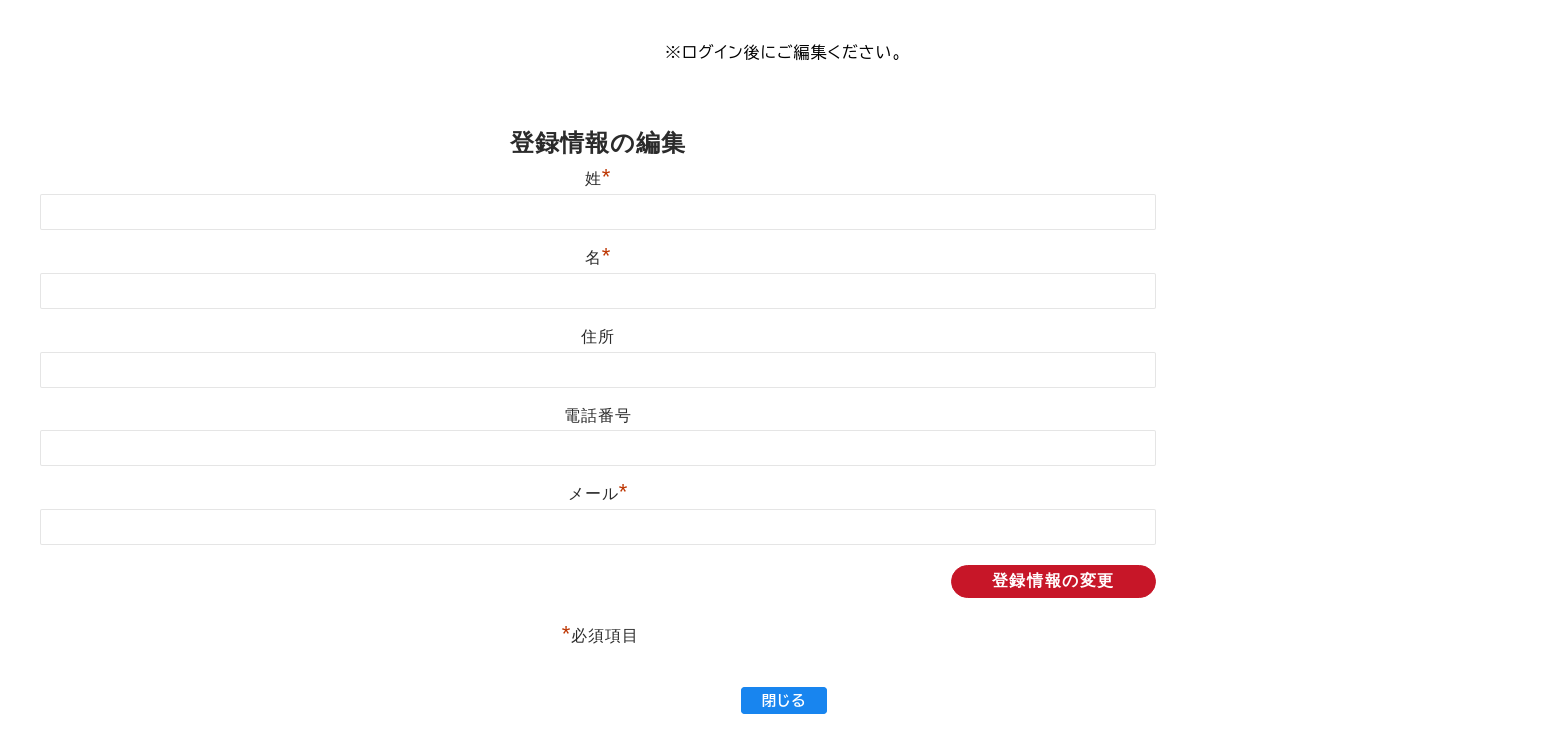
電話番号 (598, 415)
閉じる (784, 700)
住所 (598, 336)
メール (598, 493)
